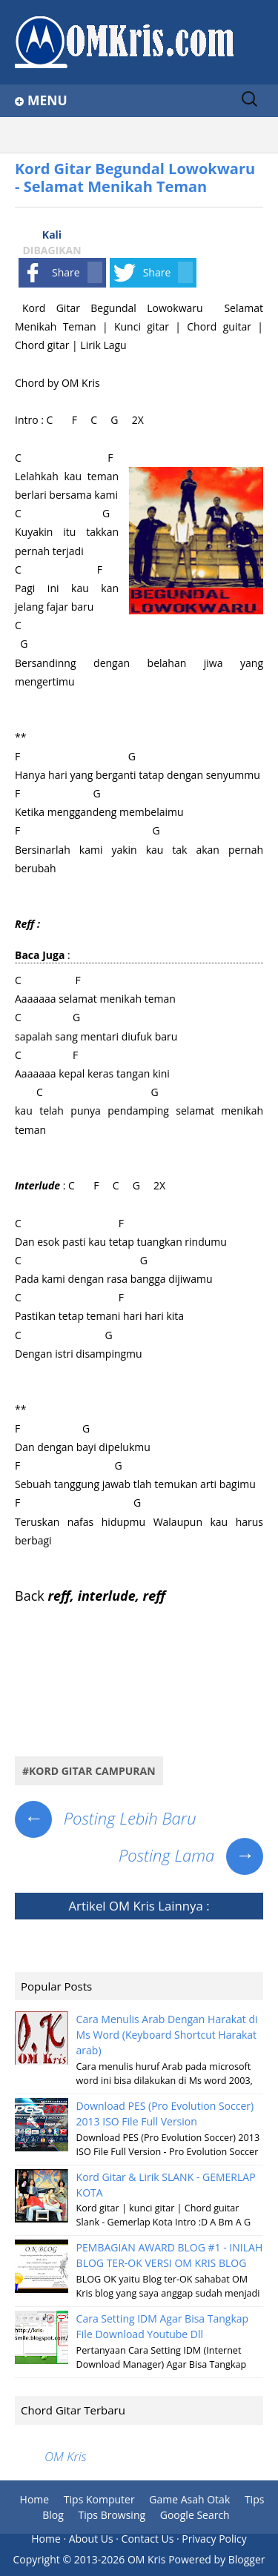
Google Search (195, 2515)
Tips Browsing (112, 2515)
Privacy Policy (214, 2539)
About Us (91, 2539)
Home (35, 2499)
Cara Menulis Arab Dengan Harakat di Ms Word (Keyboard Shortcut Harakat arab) (167, 2034)
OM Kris (132, 1905)
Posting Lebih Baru (105, 1818)
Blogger (246, 2559)
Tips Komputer (99, 2499)
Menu (47, 100)
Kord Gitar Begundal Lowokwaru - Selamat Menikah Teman (135, 177)
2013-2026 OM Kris (120, 2559)
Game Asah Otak (189, 2499)
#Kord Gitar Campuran (89, 1771)
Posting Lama (191, 1855)
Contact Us (148, 2539)
